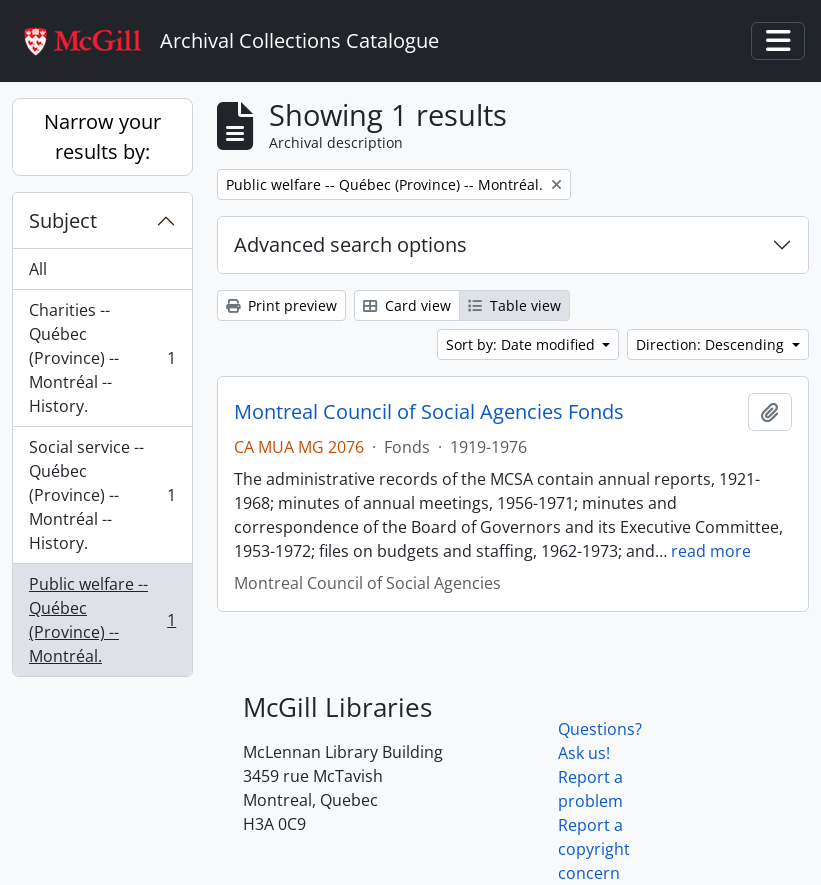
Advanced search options (350, 244)
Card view (407, 305)
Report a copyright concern (594, 849)
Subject (63, 220)
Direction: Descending (712, 344)
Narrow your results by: (102, 136)
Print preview (281, 305)
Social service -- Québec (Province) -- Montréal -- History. (102, 495)
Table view (514, 305)
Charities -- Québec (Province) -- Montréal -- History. (102, 358)
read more (711, 551)
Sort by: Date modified (522, 344)
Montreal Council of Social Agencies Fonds (429, 412)
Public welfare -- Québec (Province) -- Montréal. (102, 620)
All (38, 269)
